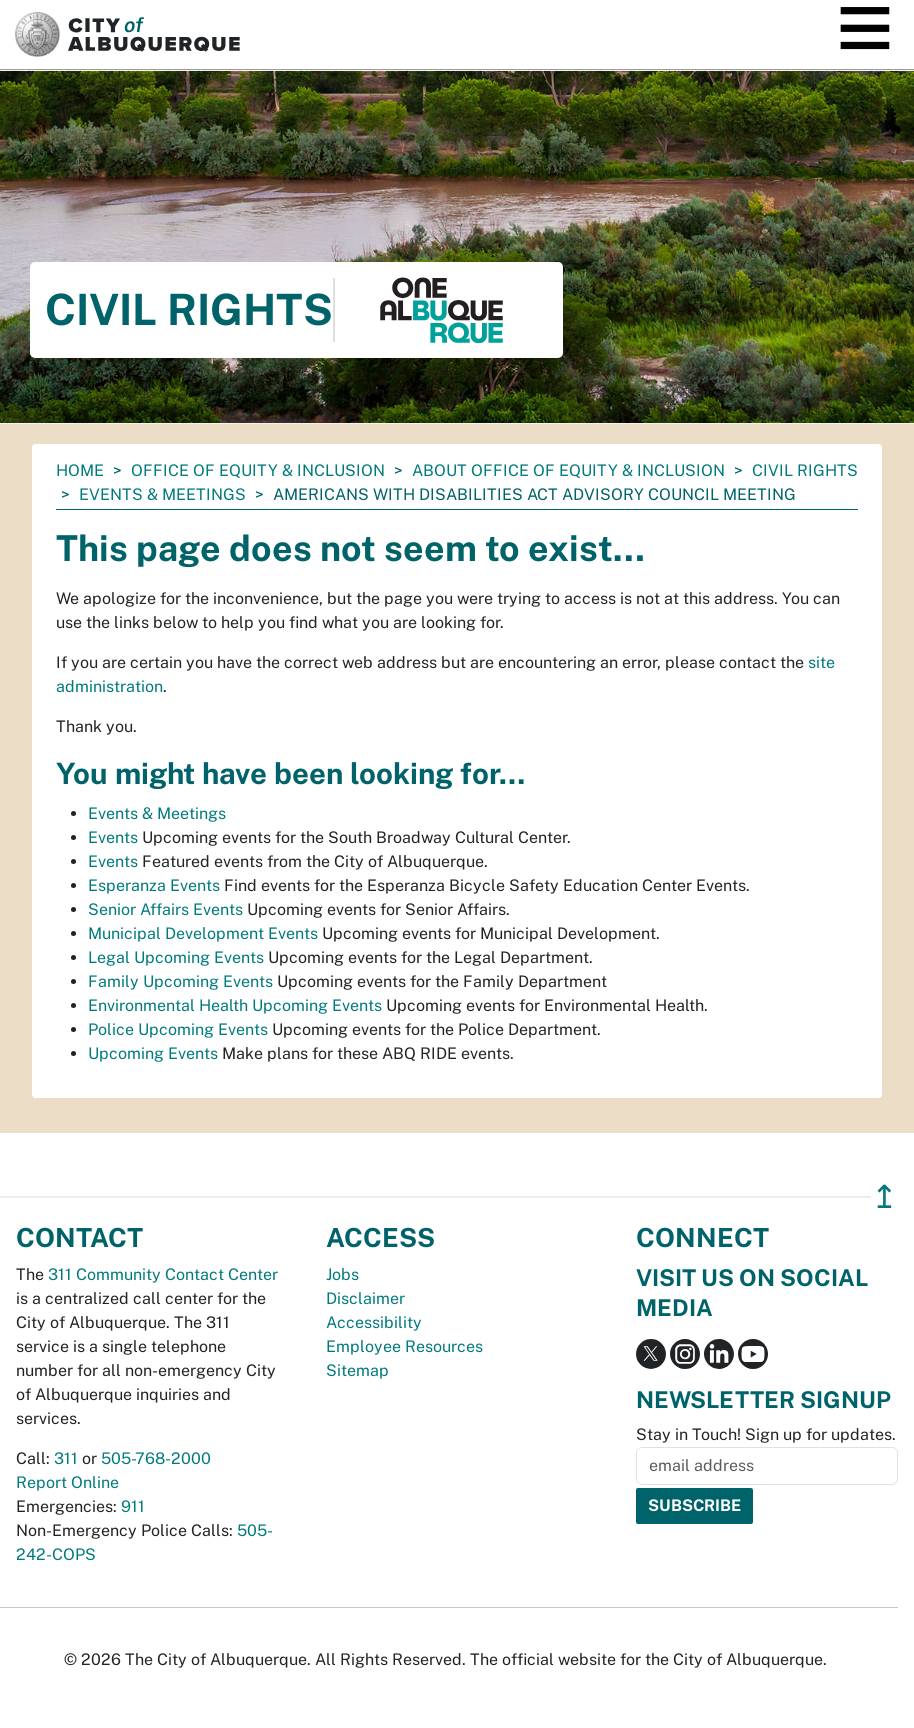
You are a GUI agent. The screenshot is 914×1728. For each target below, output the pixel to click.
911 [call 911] (133, 1506)
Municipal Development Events (203, 933)
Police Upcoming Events (178, 1029)
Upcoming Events (153, 1053)
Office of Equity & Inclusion (258, 470)
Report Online (67, 1482)
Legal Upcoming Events (176, 957)
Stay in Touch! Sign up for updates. (766, 1434)
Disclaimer (365, 1298)
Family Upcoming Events (180, 981)
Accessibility (374, 1322)
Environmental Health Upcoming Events (235, 1005)
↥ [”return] (884, 1196)
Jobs (342, 1274)
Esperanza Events (154, 885)
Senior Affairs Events (165, 909)
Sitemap (357, 1370)
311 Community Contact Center (163, 1274)
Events (113, 837)
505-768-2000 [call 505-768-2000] (156, 1458)
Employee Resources (404, 1346)
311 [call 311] (66, 1458)
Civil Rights (805, 470)
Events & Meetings (162, 494)
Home (80, 470)
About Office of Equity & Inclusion (568, 470)
